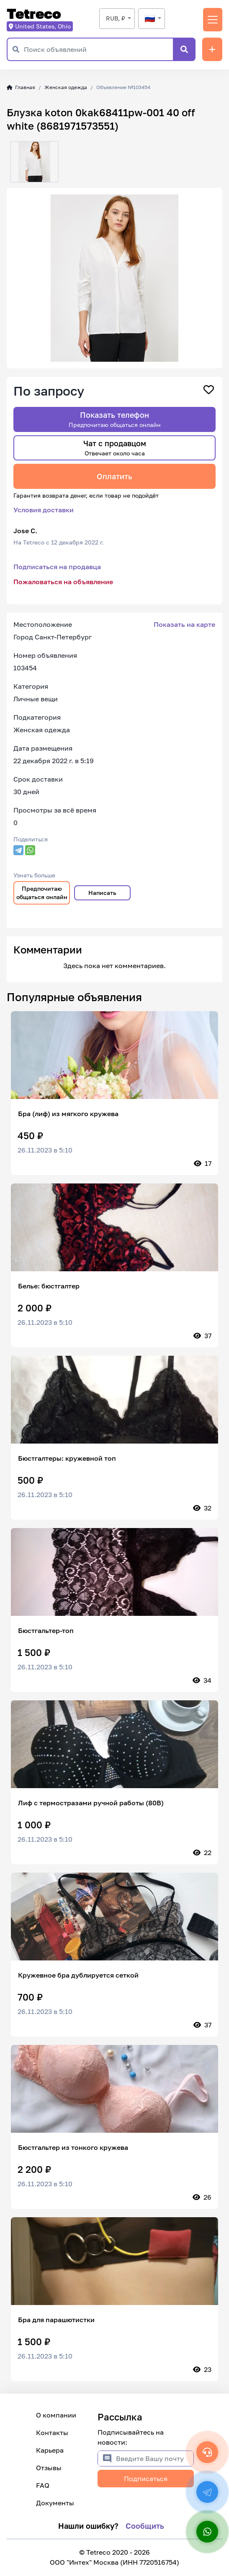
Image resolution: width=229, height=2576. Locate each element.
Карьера (50, 2450)
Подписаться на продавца (57, 566)
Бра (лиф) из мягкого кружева (68, 1113)
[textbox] (152, 18)
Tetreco (34, 14)
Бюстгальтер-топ (46, 1630)
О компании (56, 2415)
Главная (21, 87)
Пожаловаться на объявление (63, 582)
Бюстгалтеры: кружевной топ (67, 1458)
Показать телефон (115, 419)
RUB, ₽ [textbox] (115, 18)
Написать (102, 892)
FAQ (42, 2485)
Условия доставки (43, 510)
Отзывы (49, 2468)
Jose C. (25, 530)
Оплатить (114, 476)
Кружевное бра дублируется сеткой (78, 1975)
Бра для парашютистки (56, 2319)
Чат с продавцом (114, 448)
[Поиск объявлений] (98, 49)
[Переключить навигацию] (212, 19)
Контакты (52, 2432)
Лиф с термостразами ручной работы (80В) (91, 1803)
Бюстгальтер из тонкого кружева (73, 2147)
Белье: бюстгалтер (49, 1286)
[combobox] (117, 18)
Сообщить (145, 2525)
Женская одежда (65, 87)
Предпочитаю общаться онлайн (41, 892)
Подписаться (145, 2478)
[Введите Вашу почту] (154, 2458)
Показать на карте (184, 624)
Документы (55, 2503)
